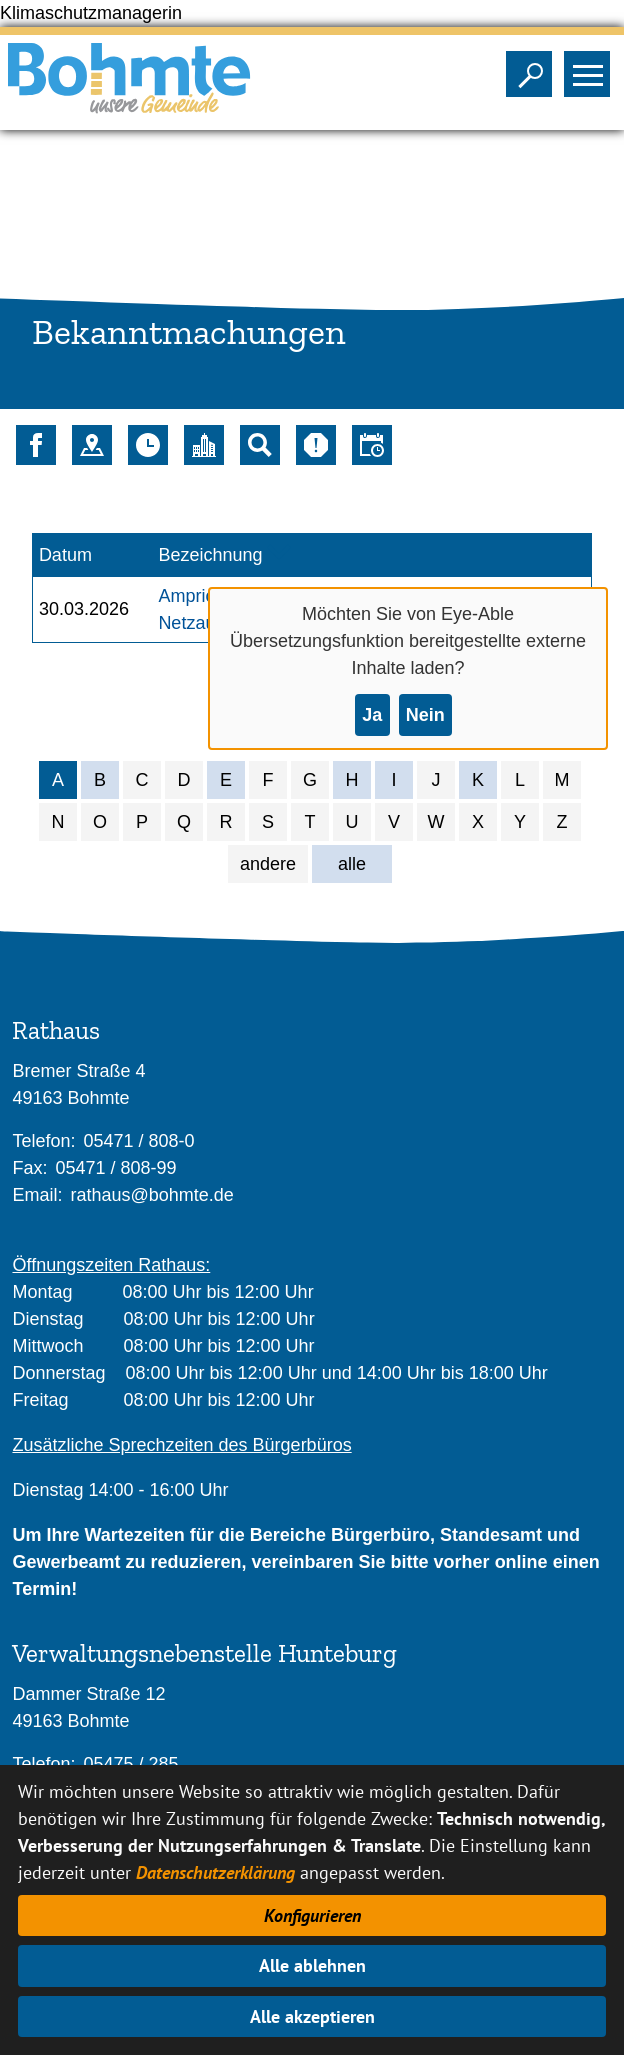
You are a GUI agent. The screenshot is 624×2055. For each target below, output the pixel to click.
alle (352, 864)
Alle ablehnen (312, 1965)
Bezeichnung (210, 555)
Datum (65, 555)
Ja (372, 715)
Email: (37, 1195)
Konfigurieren (312, 1915)
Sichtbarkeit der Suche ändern (533, 68)
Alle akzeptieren (312, 2016)
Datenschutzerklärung (215, 1872)
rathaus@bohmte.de (151, 1195)
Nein (425, 715)
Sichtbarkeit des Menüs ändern (591, 68)
